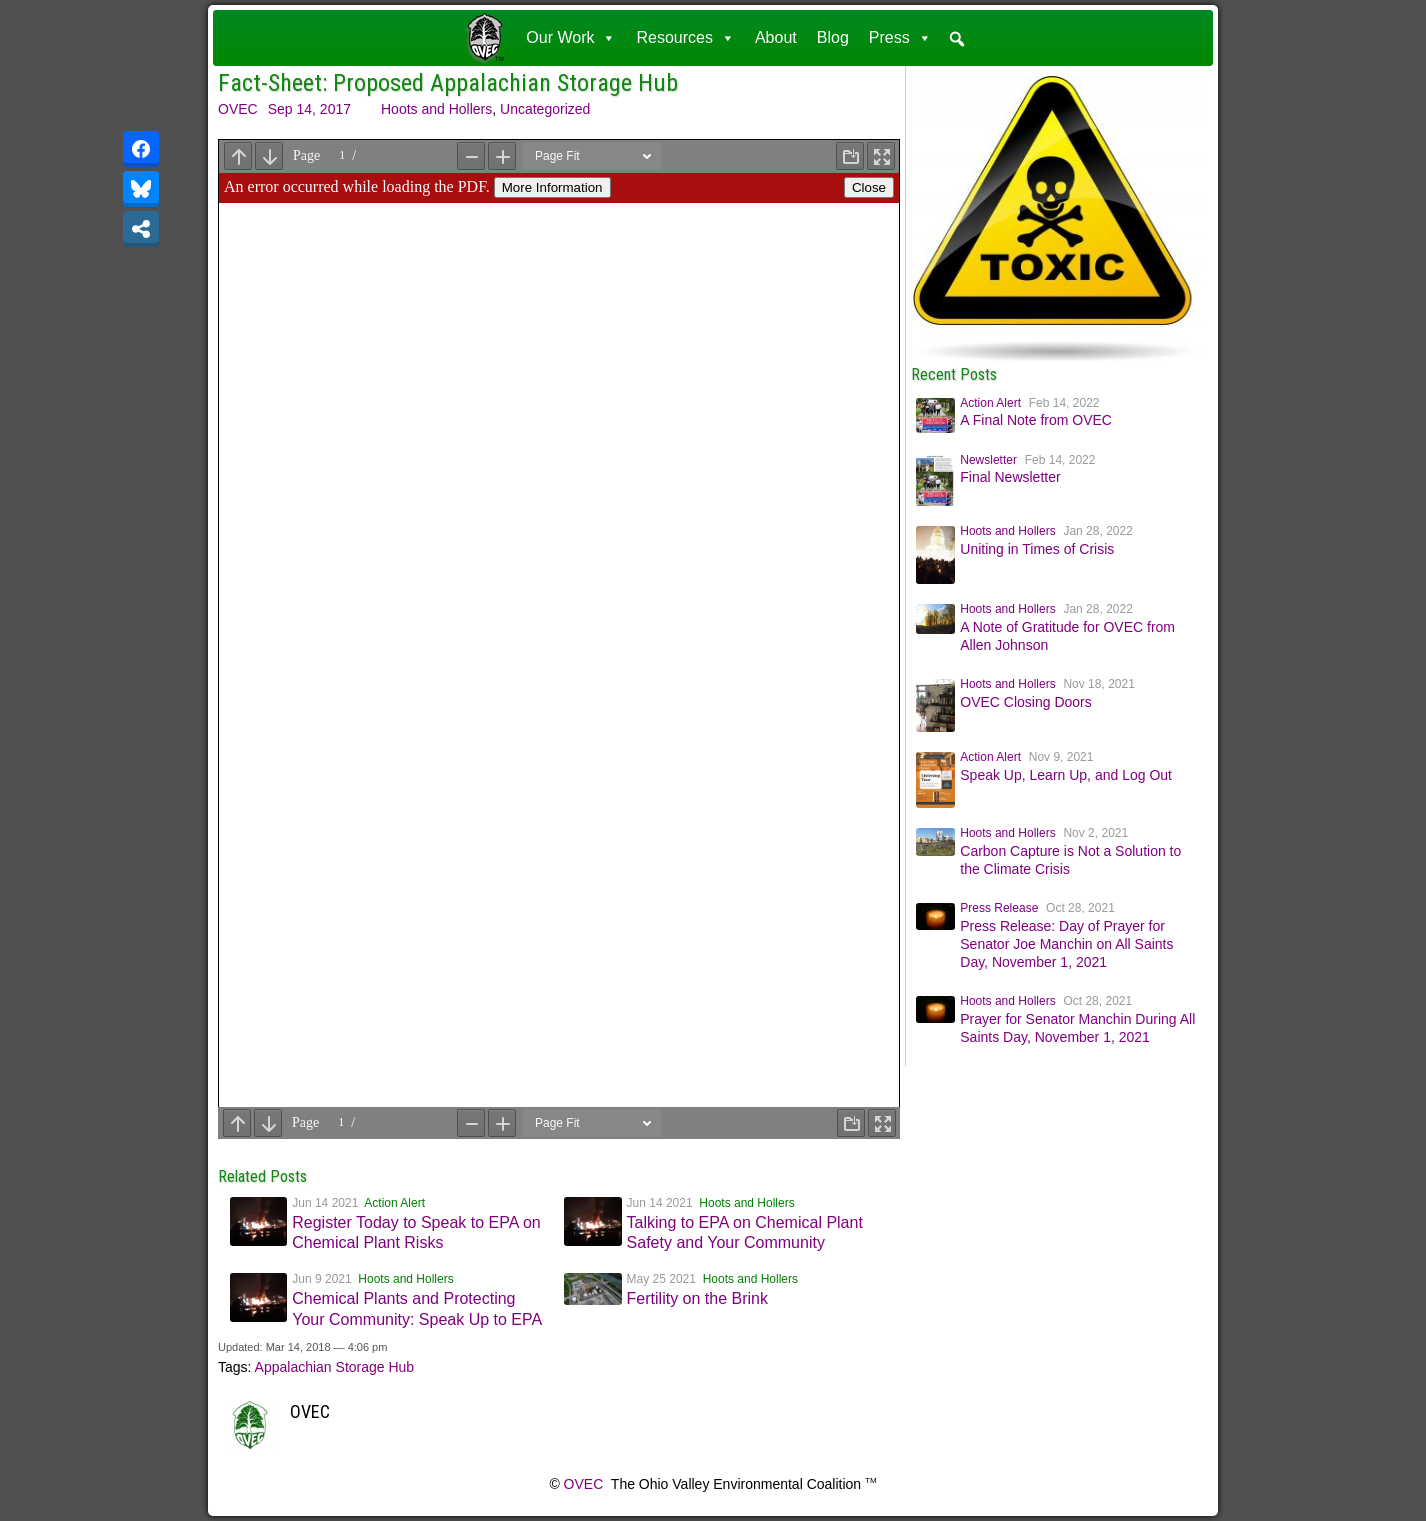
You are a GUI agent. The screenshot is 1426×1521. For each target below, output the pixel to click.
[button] (957, 39)
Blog (833, 37)
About (776, 37)
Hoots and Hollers (436, 109)
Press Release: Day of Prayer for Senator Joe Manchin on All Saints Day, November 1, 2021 (1066, 944)
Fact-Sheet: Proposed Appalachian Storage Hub (448, 83)
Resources (685, 37)
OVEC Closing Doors (1026, 702)
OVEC (238, 109)
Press (900, 37)
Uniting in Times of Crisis (1037, 549)
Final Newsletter (1010, 477)
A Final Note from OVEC (1036, 420)
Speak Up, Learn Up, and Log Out (1066, 775)
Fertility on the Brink (697, 1298)
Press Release (999, 908)
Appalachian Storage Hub (335, 1367)
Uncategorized (545, 109)
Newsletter (988, 460)
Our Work (571, 37)
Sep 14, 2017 (309, 109)
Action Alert (394, 1203)
